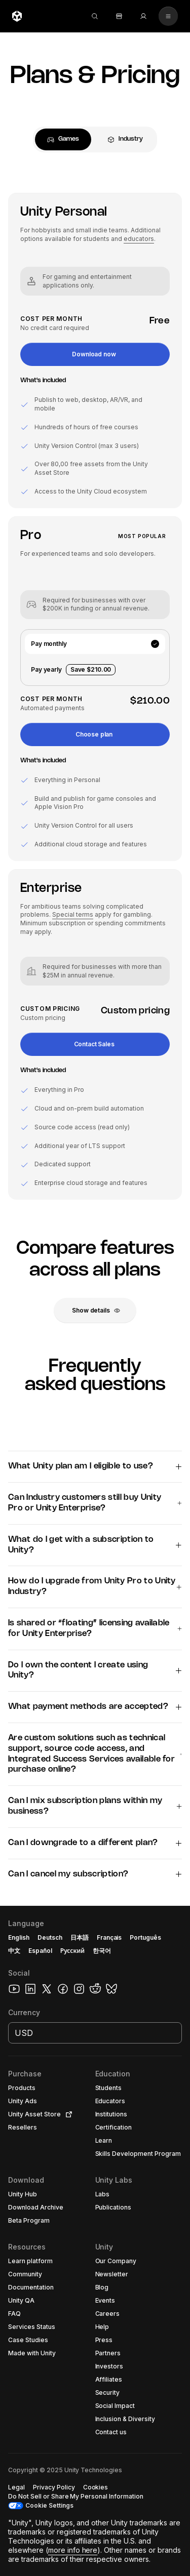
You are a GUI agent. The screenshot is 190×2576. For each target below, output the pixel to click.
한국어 (102, 1950)
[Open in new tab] (67, 2114)
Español (40, 1950)
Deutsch (49, 1937)
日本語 (79, 1937)
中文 (14, 1950)
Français (109, 1937)
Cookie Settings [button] (49, 2505)
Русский (72, 1950)
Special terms (72, 914)
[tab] (63, 139)
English (18, 1937)
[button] (95, 354)
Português (145, 1937)
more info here (73, 2550)
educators (139, 238)
